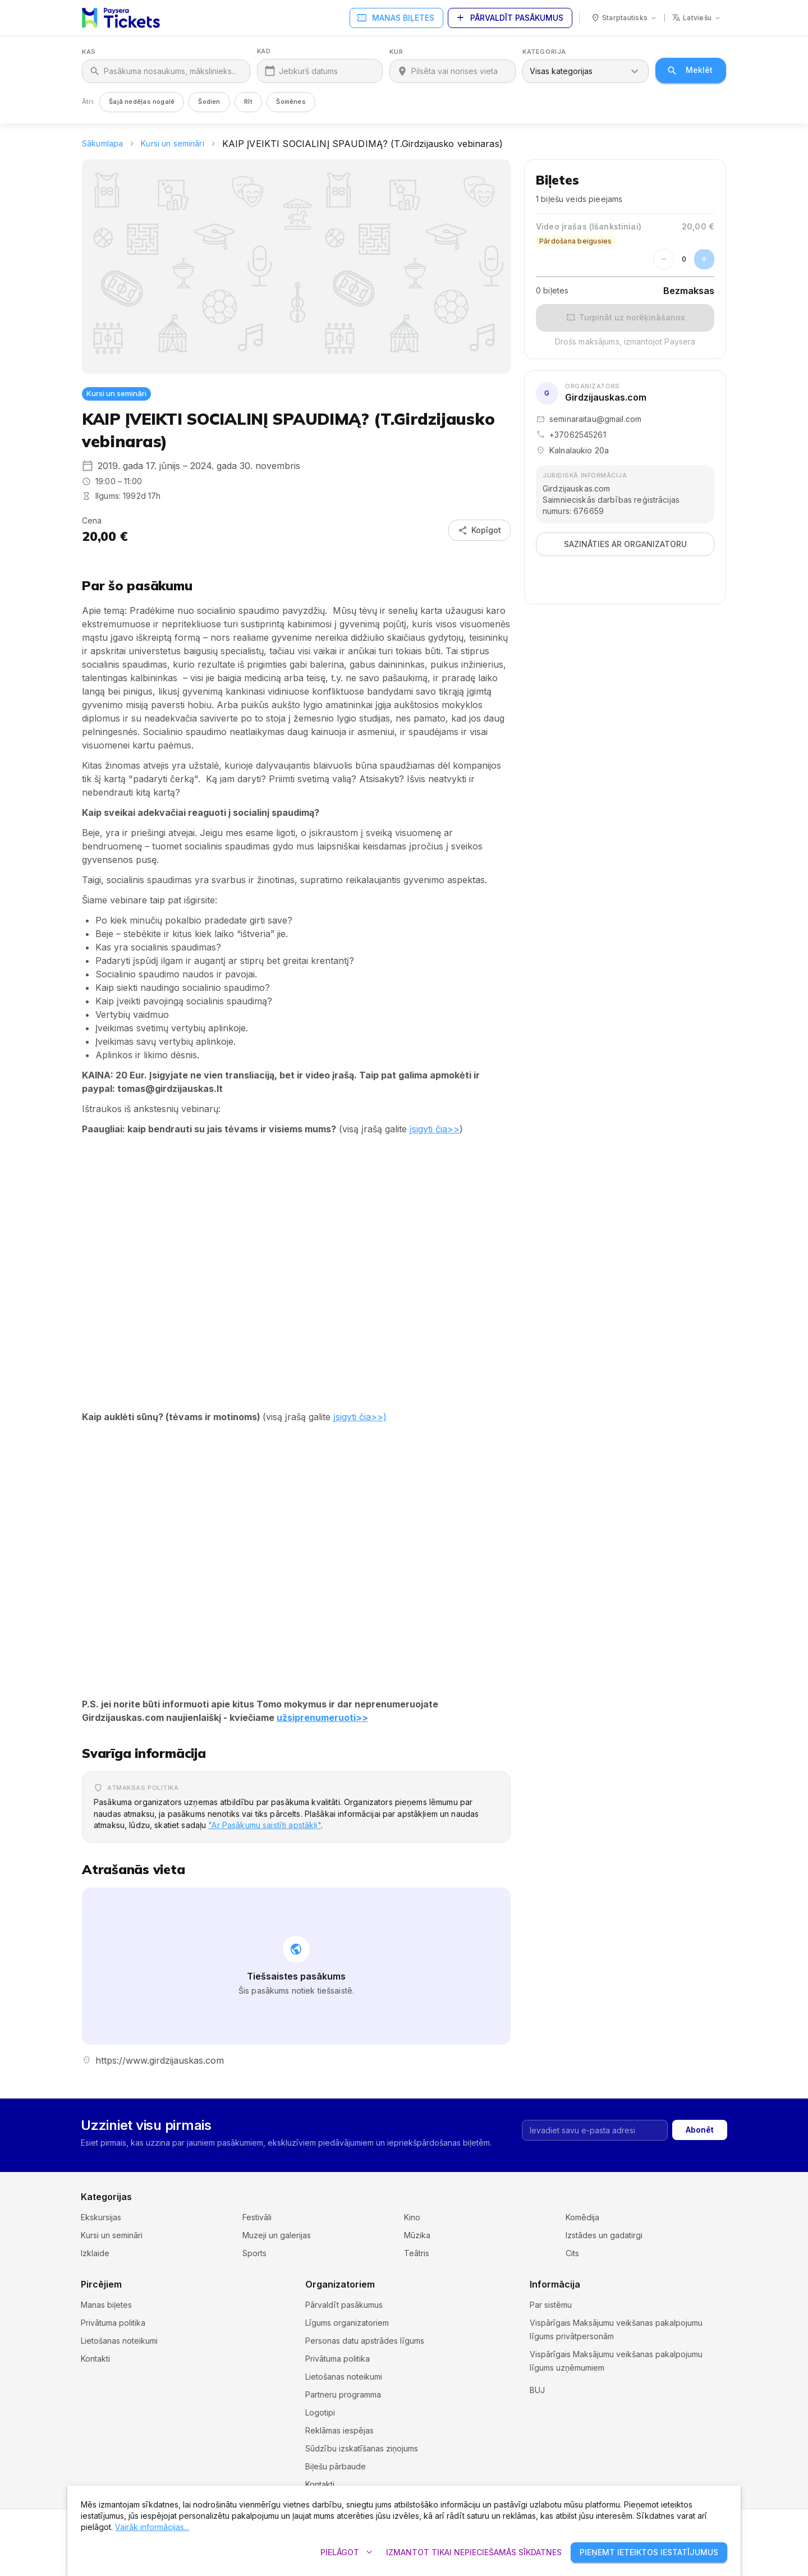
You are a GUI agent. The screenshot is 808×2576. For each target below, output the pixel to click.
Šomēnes (291, 101)
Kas (89, 52)
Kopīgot (479, 530)
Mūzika (417, 2235)
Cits (572, 2253)
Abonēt (699, 2130)
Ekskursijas (101, 2217)
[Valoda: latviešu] (696, 18)
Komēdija (582, 2217)
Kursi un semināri (172, 143)
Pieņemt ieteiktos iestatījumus (649, 2552)
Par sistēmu (551, 2304)
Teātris (416, 2253)
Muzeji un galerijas (276, 2235)
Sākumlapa (102, 143)
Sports (254, 2253)
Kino (412, 2217)
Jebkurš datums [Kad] (308, 71)
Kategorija (544, 52)
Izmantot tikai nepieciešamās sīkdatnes (474, 2552)
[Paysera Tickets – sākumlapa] (121, 18)
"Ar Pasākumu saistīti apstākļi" (264, 1825)
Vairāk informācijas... (152, 2527)
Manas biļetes (396, 18)
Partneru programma (343, 2394)
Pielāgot (346, 2552)
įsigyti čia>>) (360, 1416)
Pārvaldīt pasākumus (510, 18)
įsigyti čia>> (435, 1129)
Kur (396, 52)
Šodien (209, 101)
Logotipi (320, 2412)
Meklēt (690, 70)
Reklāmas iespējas (339, 2430)
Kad (264, 51)
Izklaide (95, 2253)
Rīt (248, 101)
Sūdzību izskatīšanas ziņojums (361, 2448)
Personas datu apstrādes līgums (364, 2340)
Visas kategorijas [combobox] (561, 71)
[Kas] (173, 71)
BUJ (537, 2403)
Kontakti (95, 2358)
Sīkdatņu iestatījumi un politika (586, 2385)
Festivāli (257, 2217)
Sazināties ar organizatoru (625, 544)
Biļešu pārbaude (335, 2466)
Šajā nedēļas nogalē (142, 101)
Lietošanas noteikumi (119, 2340)
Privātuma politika (113, 2322)
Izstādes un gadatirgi (604, 2235)
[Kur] (459, 71)
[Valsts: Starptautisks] (624, 18)
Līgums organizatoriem (347, 2322)
